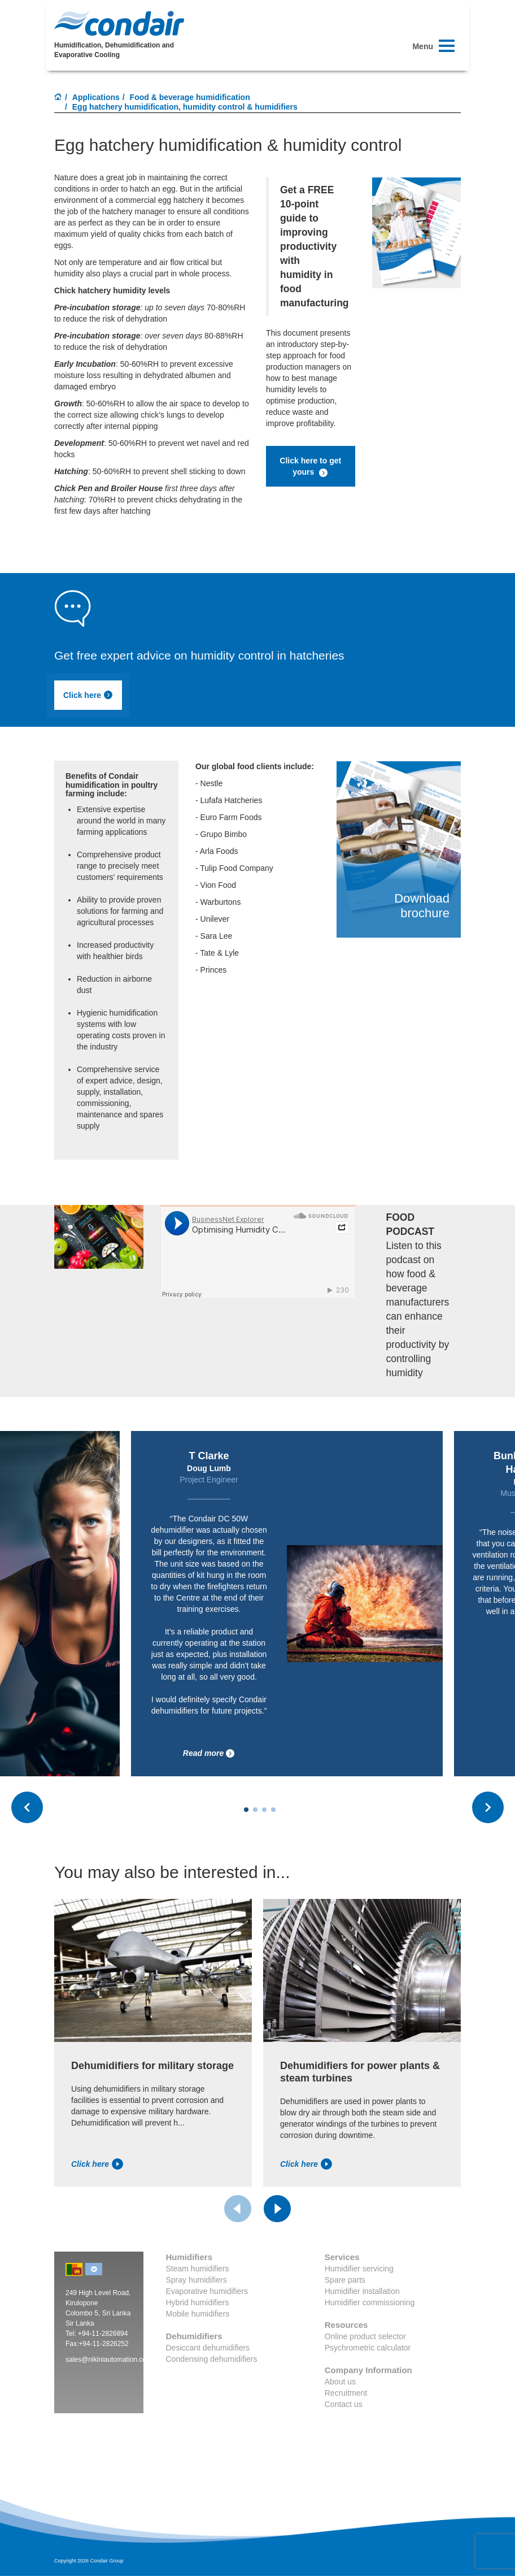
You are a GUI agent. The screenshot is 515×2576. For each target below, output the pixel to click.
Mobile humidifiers (198, 2313)
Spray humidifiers (196, 2279)
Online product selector (365, 2336)
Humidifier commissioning (370, 2302)
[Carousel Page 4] (273, 1809)
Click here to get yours (310, 467)
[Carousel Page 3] (264, 1809)
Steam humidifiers (197, 2268)
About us (340, 2381)
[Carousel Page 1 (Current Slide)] (246, 1809)
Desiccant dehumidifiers (208, 2347)
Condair (119, 23)
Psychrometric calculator (368, 2347)
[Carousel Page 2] (255, 1809)
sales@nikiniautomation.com (109, 2359)
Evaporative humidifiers (207, 2291)
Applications (96, 97)
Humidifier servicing (359, 2268)
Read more (209, 1753)
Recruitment (346, 2392)
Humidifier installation (362, 2291)
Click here (88, 695)
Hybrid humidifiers (197, 2302)
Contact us (344, 2404)
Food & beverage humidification (190, 97)
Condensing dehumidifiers (212, 2358)
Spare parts (345, 2279)
